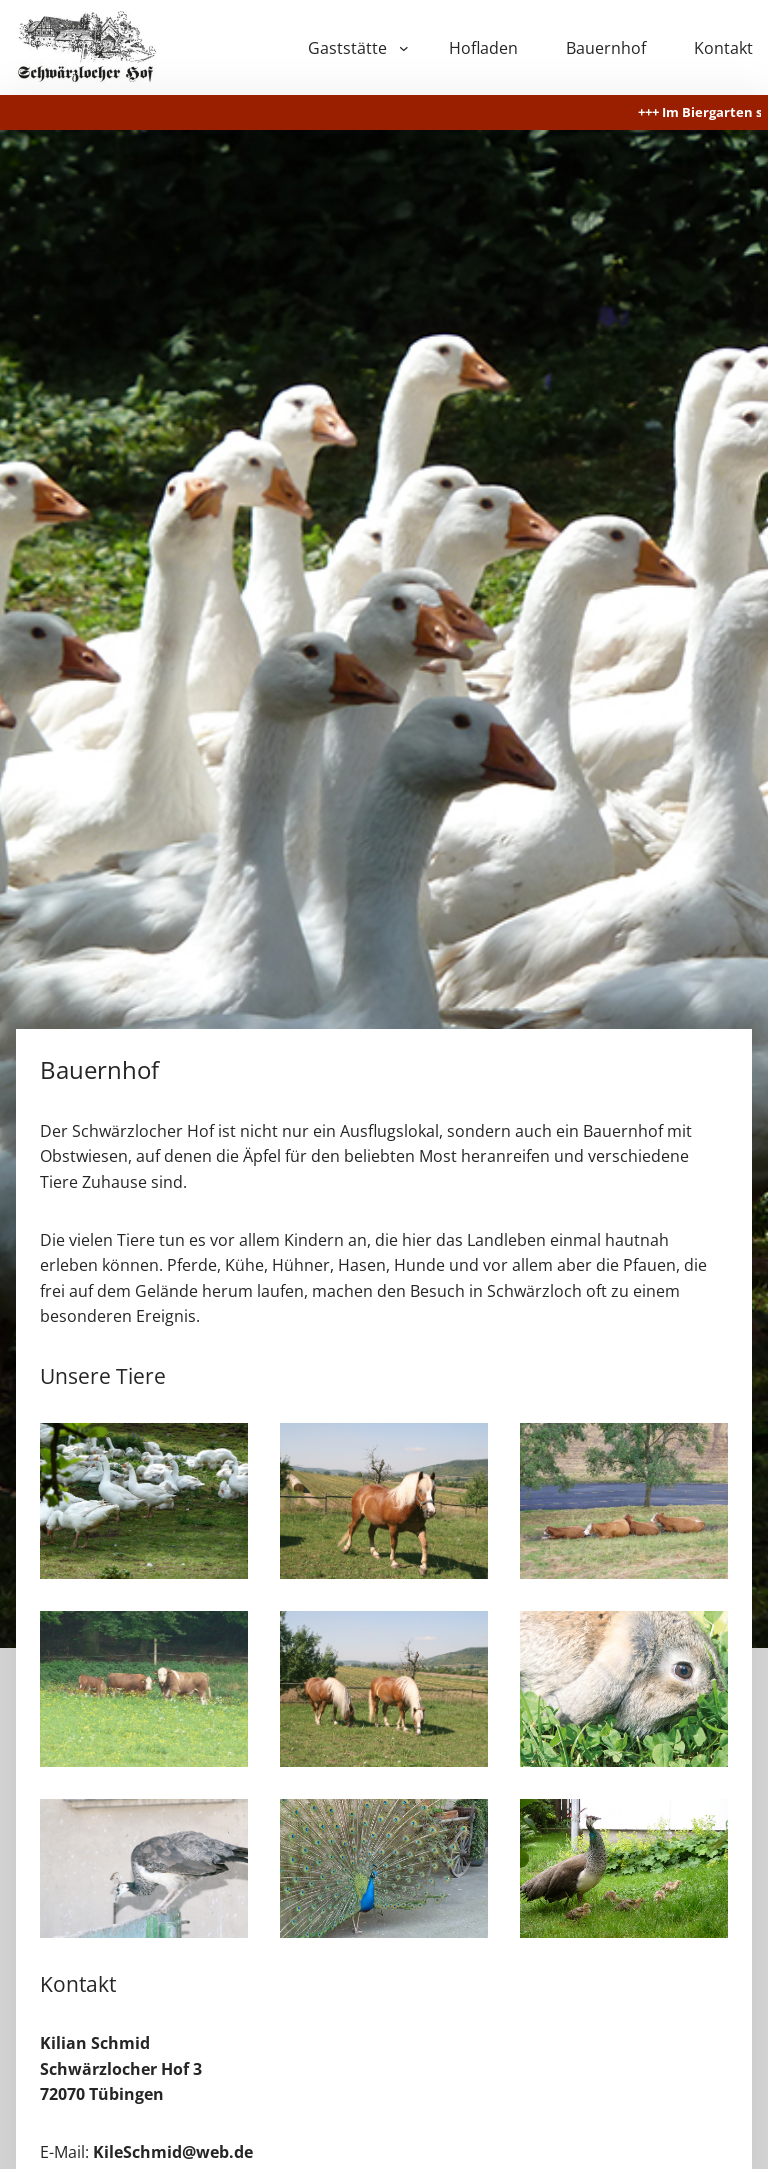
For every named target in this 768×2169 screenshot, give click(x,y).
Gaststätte (347, 48)
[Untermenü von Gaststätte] (404, 48)
